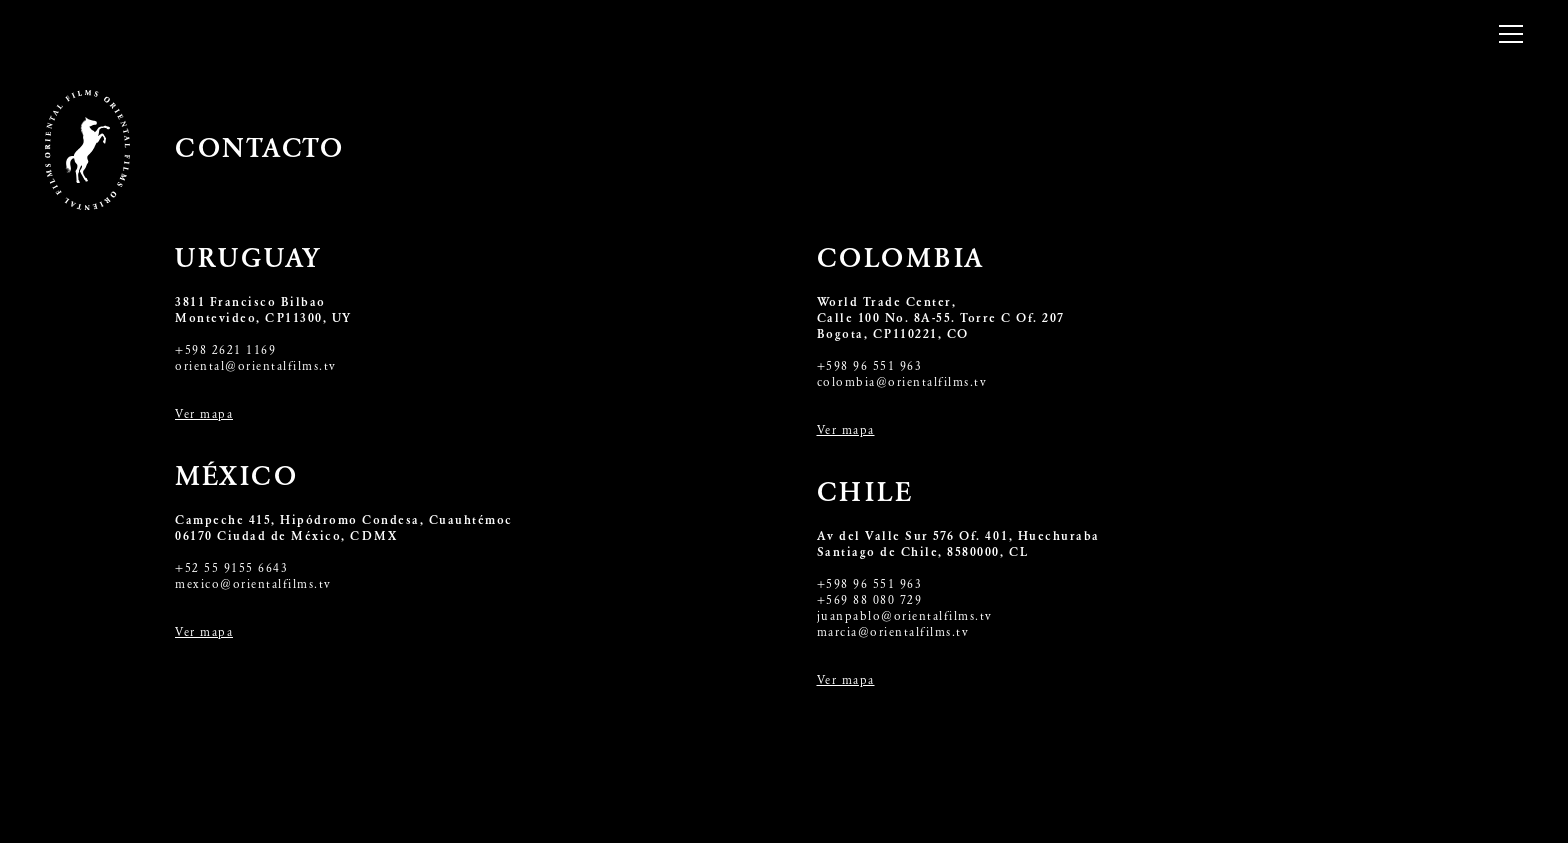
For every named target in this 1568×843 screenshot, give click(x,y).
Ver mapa (204, 415)
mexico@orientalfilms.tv (253, 585)
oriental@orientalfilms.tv (256, 367)
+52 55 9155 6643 (231, 569)
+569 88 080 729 (870, 601)
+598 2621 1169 (225, 351)
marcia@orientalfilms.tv (893, 633)
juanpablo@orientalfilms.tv (905, 617)
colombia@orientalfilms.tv (902, 383)
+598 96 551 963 (870, 367)
